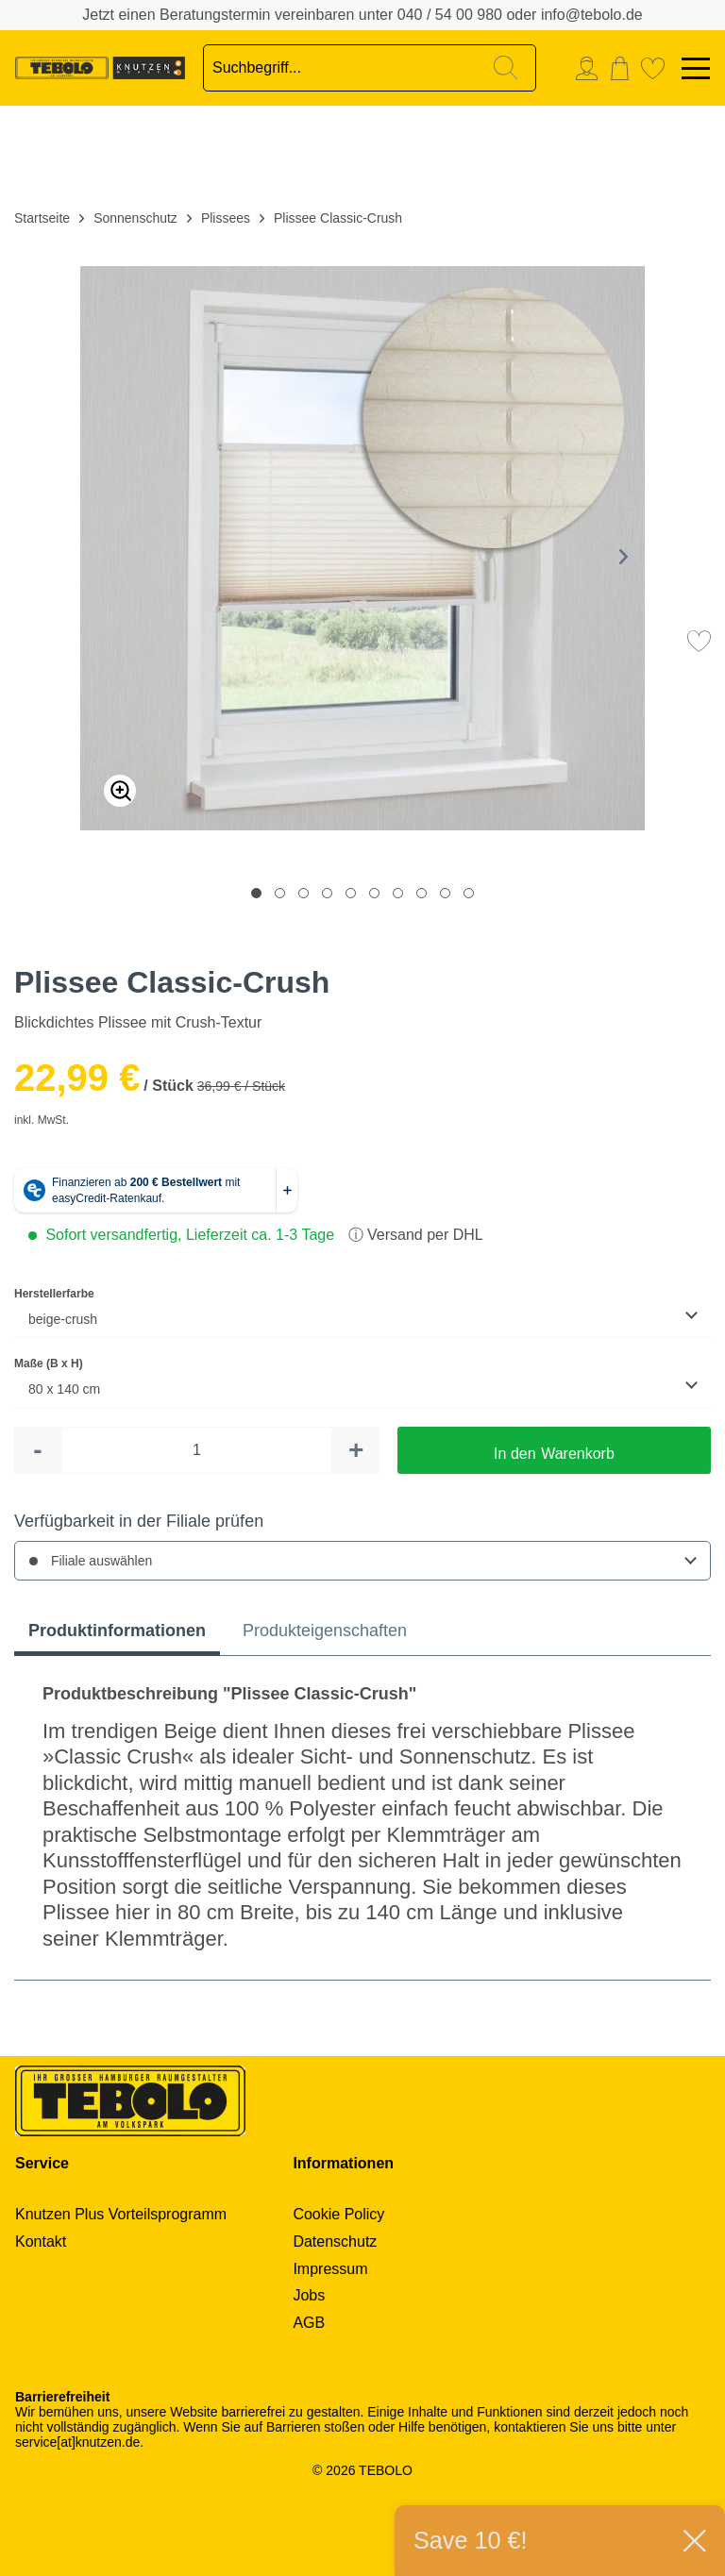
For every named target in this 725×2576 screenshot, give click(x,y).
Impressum (330, 2269)
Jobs (309, 2295)
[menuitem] (591, 68)
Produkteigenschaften (325, 1630)
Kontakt (40, 2241)
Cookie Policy (338, 2214)
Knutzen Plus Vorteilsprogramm (121, 2214)
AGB (309, 2323)
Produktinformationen (117, 1630)
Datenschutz (335, 2241)
